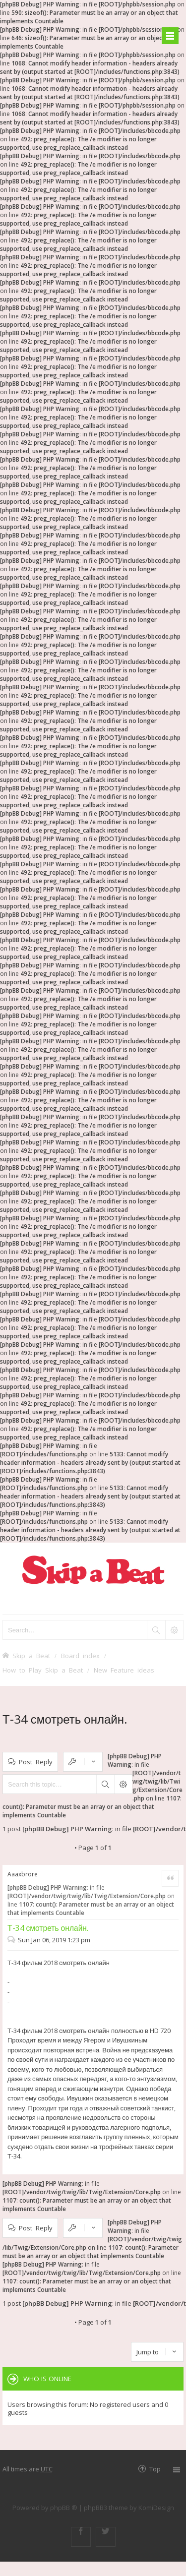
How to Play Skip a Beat (42, 1670)
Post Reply (36, 1761)
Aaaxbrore (22, 1874)
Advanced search (123, 1784)
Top (155, 2468)
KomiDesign (156, 2507)
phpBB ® (63, 2507)
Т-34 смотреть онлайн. (64, 1719)
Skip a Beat (31, 1655)
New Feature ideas (124, 1670)
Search (105, 1784)
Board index (80, 1655)
